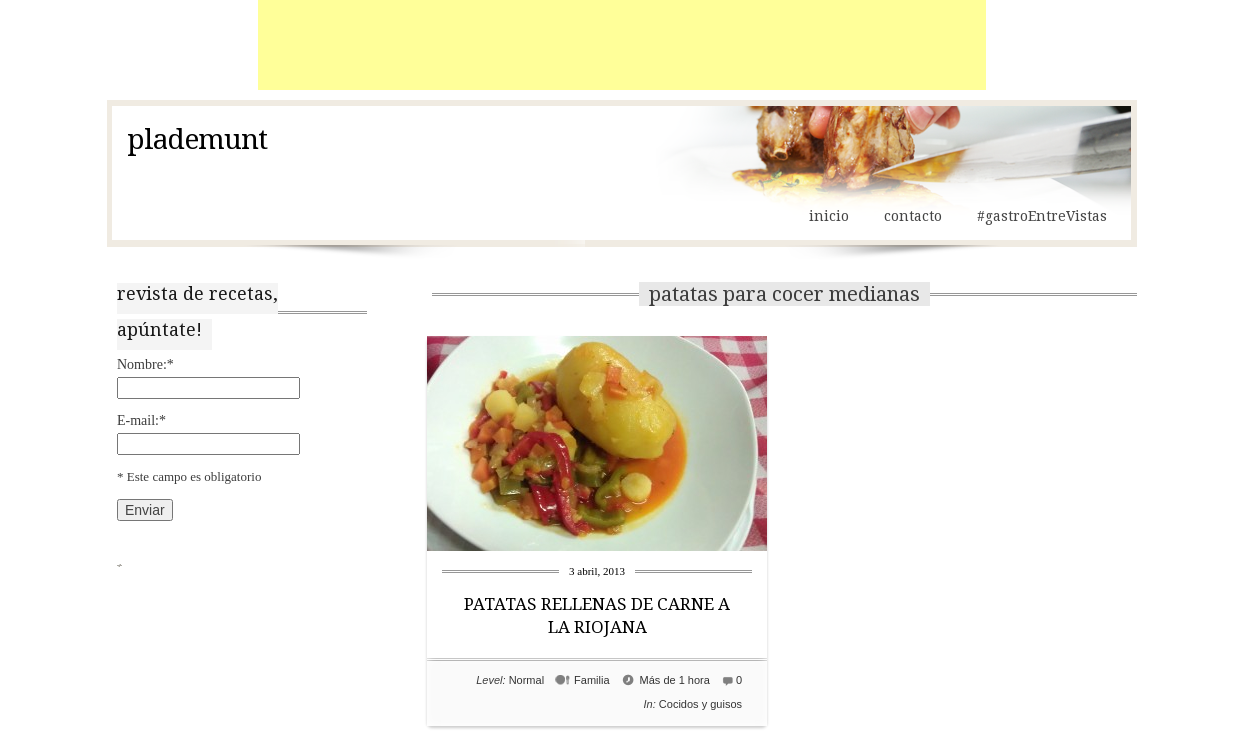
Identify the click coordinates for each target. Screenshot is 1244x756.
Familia (591, 680)
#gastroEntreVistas (1042, 216)
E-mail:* (141, 420)
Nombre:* (145, 364)
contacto (913, 216)
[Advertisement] (622, 45)
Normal (526, 680)
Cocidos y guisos (700, 704)
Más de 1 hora (675, 680)
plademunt (197, 140)
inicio (829, 216)
